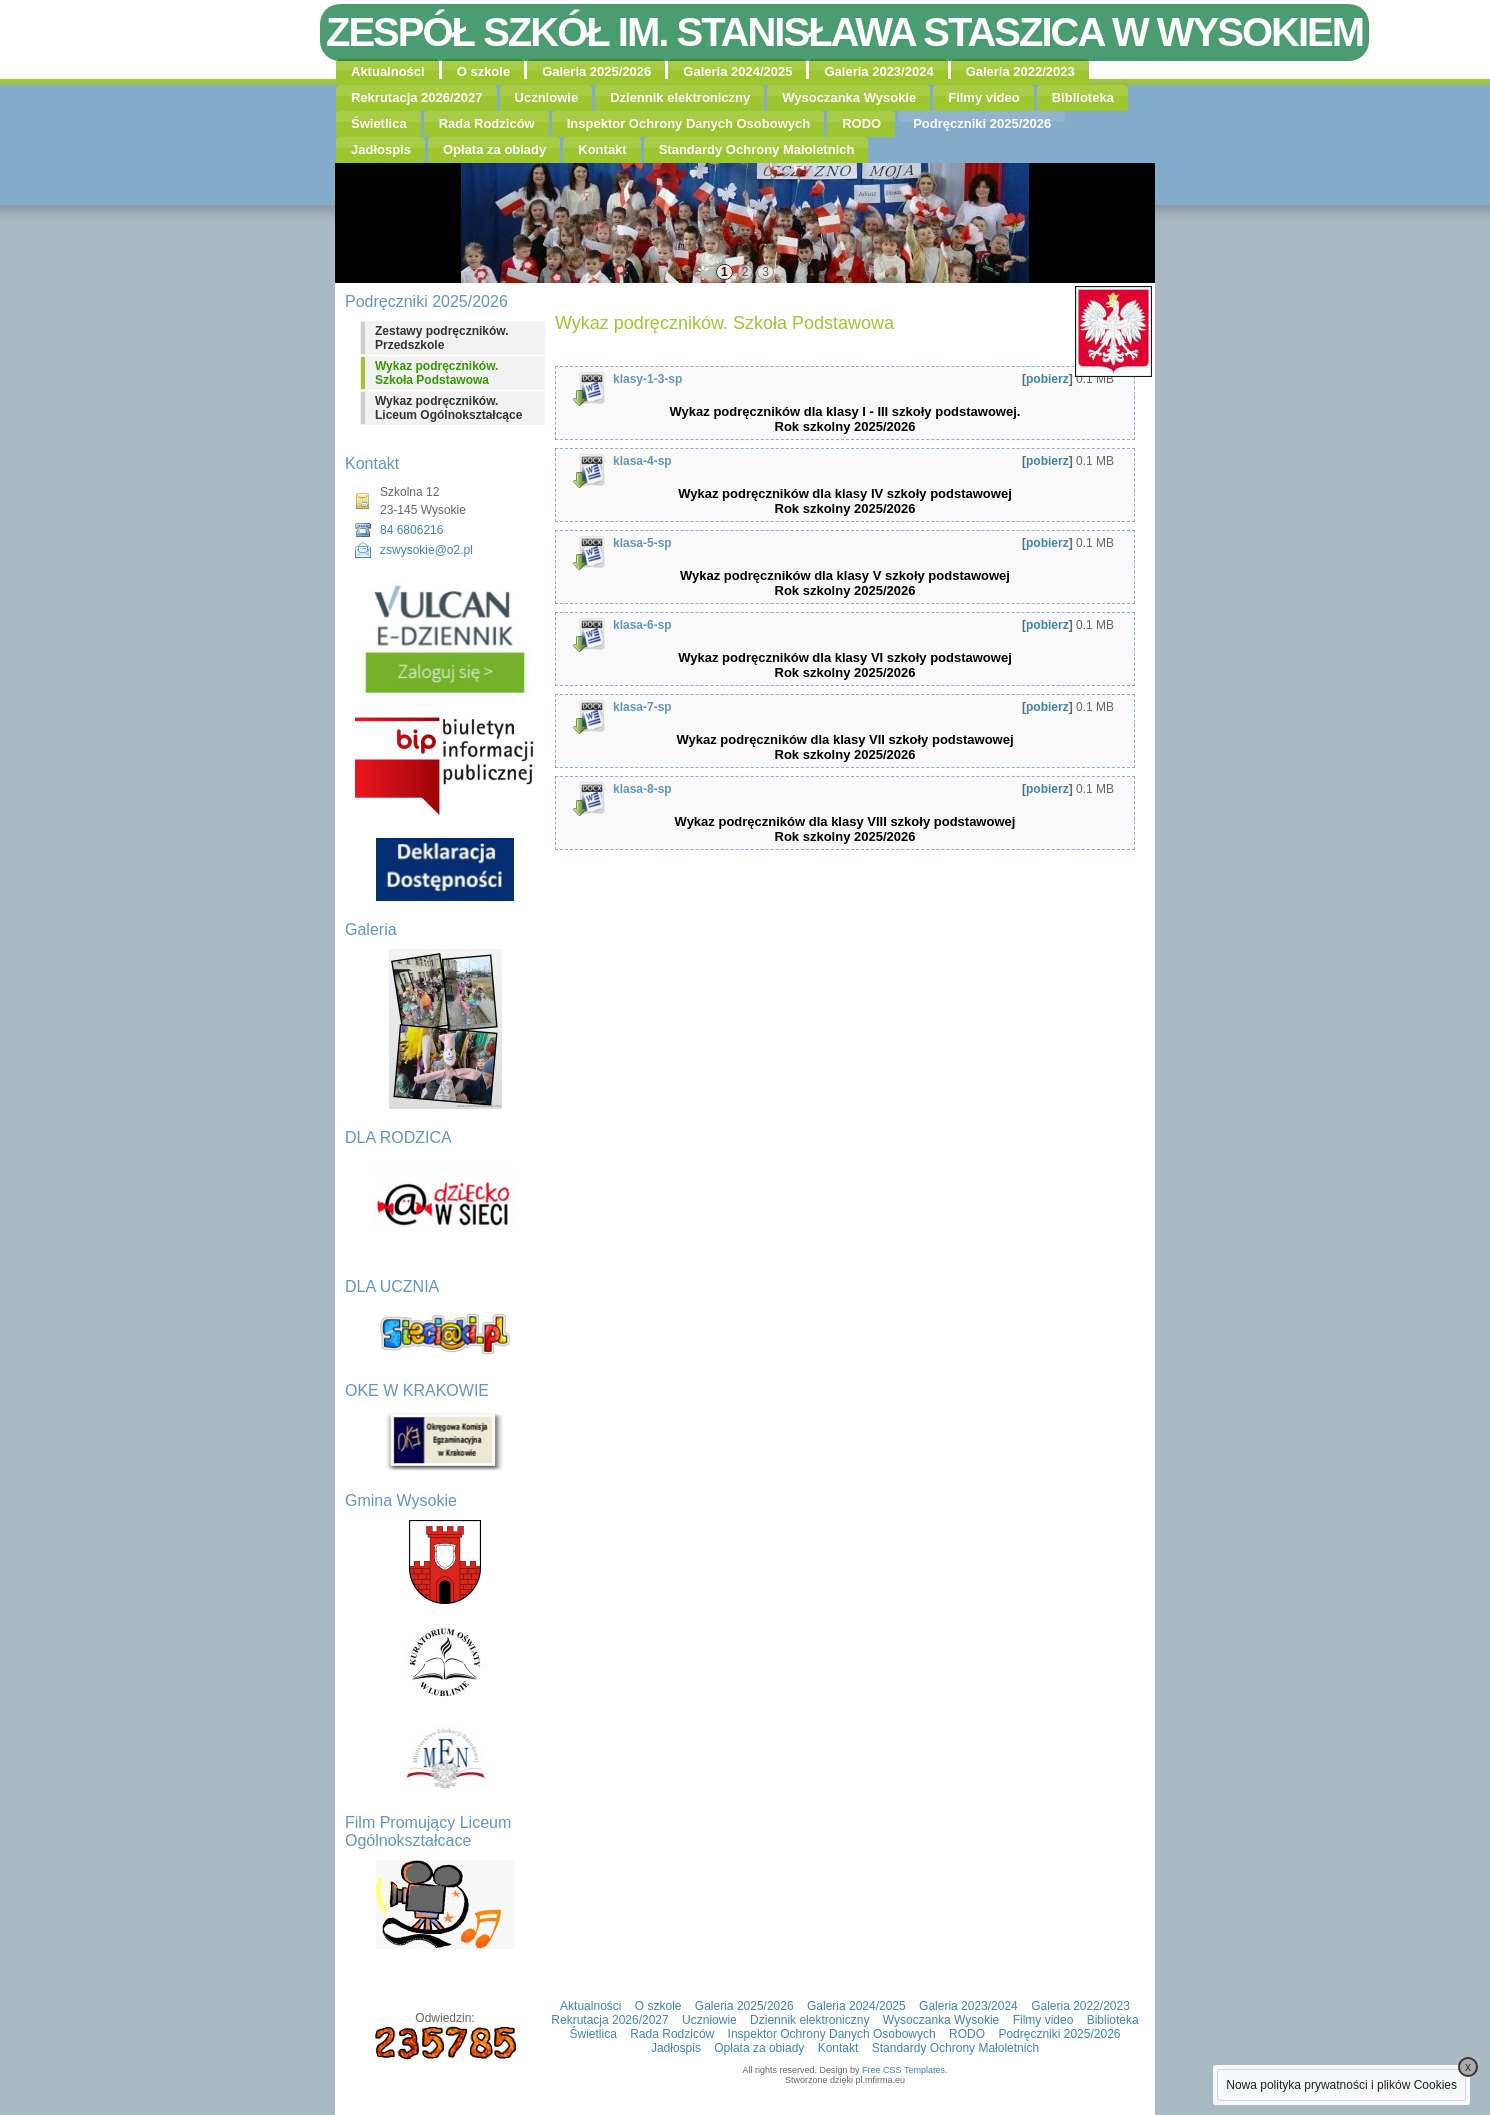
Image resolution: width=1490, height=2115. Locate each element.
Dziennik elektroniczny (680, 97)
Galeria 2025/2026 (596, 71)
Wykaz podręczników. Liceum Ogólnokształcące (448, 408)
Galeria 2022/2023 (1020, 71)
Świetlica (379, 123)
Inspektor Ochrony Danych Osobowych (688, 123)
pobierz (1047, 379)
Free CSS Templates (903, 2070)
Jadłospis (381, 149)
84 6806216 (411, 530)
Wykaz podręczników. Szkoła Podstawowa (436, 373)
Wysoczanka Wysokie (849, 97)
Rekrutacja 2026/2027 (417, 97)
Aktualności (388, 71)
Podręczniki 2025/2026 (982, 123)
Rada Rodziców (487, 123)
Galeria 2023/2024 (878, 71)
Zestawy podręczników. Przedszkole (442, 338)
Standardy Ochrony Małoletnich (757, 149)
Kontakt (602, 149)
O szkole (483, 71)
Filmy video (984, 97)
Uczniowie (547, 97)
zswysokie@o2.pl (426, 550)
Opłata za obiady (494, 149)
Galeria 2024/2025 (737, 71)
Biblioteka (1083, 97)
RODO (861, 123)
